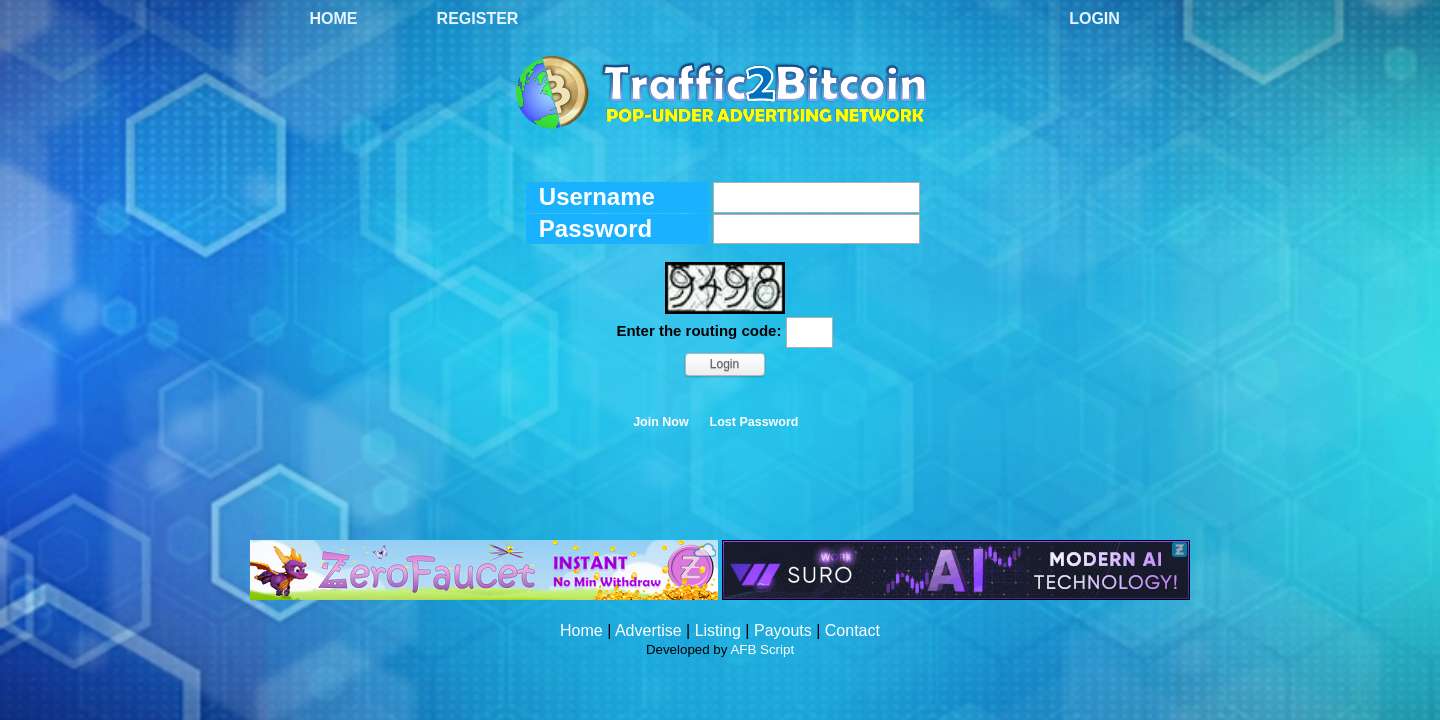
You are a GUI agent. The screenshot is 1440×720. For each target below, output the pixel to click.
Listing (718, 630)
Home (334, 18)
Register (478, 18)
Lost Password (754, 422)
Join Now (661, 422)
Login (1094, 18)
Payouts (783, 630)
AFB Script (762, 649)
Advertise (648, 630)
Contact (852, 630)
